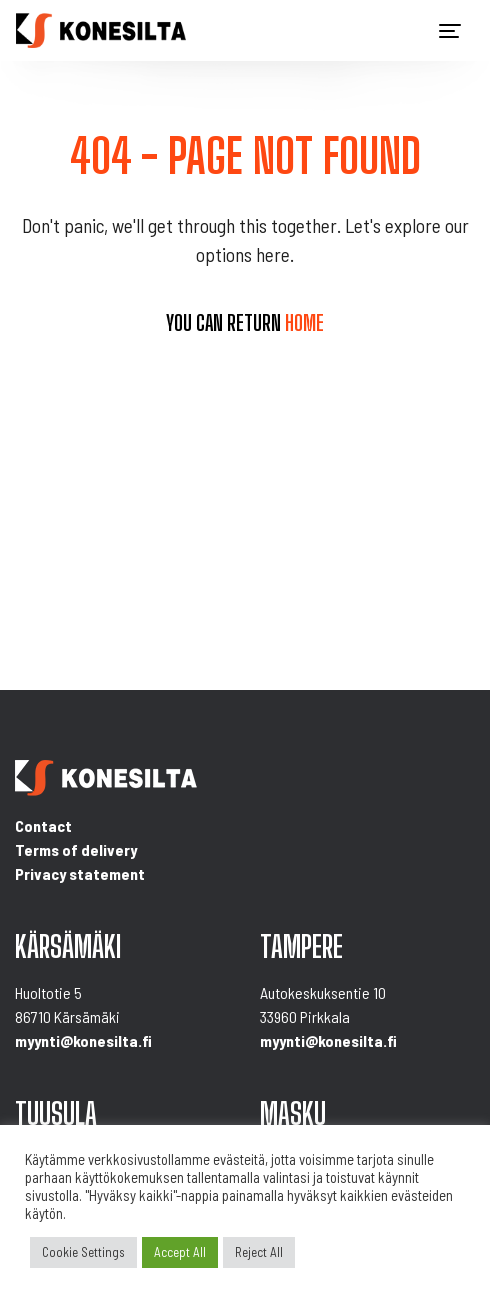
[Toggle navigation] (450, 31)
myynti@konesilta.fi (83, 1040)
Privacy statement (80, 873)
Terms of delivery (76, 849)
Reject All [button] (259, 1252)
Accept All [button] (180, 1252)
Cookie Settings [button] (83, 1252)
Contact (43, 825)
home (304, 323)
